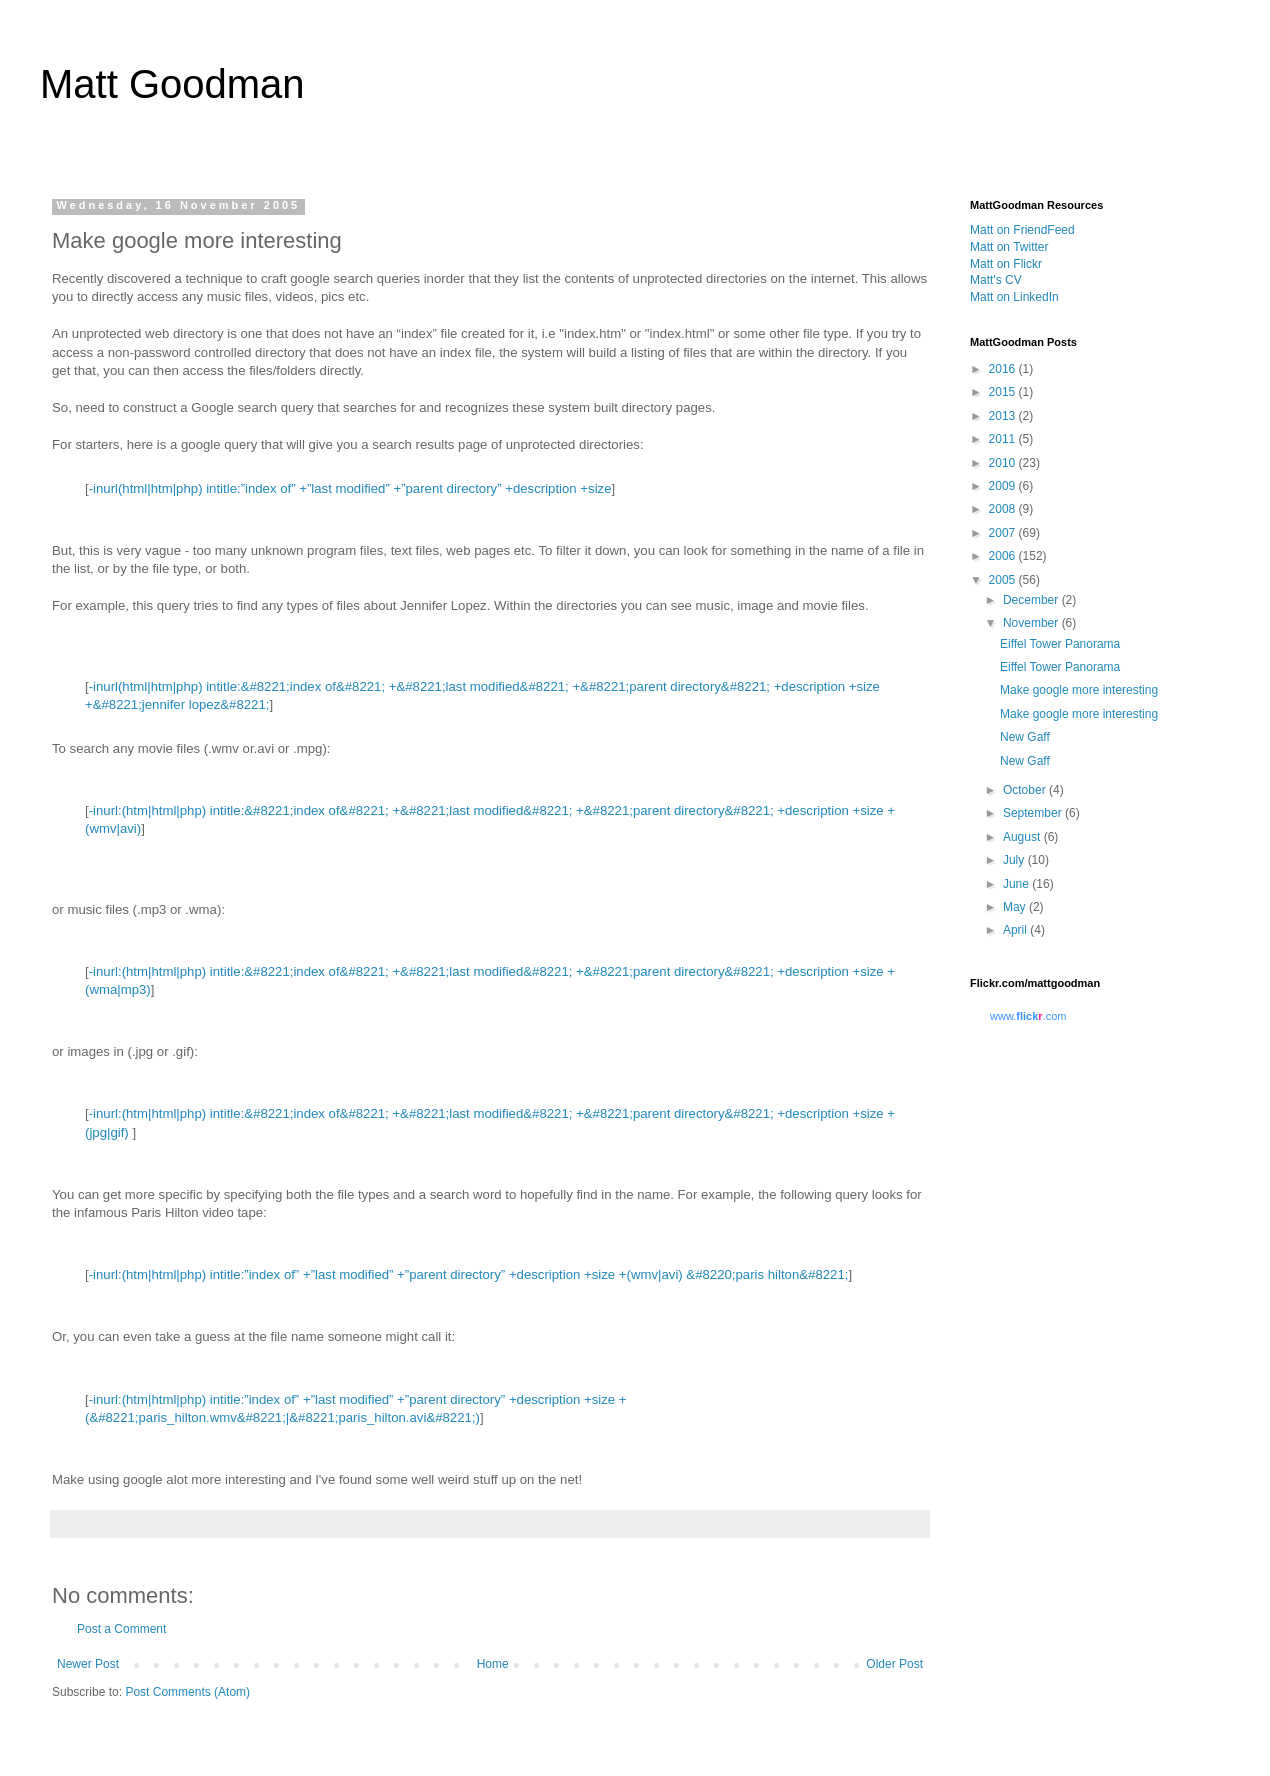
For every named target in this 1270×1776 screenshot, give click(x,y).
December (1032, 600)
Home (493, 1664)
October (1026, 790)
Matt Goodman (172, 84)
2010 (1004, 463)
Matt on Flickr (1006, 264)
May (1016, 907)
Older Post (894, 1664)
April (1016, 930)
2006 (1004, 556)
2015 (1004, 392)
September (1034, 813)
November (1032, 623)
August (1023, 837)
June (1017, 884)
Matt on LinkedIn (1014, 297)
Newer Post (88, 1664)
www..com (1028, 1016)
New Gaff (1025, 737)
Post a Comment (121, 1629)
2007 (1004, 533)
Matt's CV (996, 280)
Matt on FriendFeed (1022, 230)
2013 (1004, 416)
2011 (1004, 439)
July (1015, 860)
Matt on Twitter (1009, 247)
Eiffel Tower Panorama (1060, 644)
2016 (1004, 369)
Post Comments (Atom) (187, 1692)
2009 (1004, 486)
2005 (1004, 580)
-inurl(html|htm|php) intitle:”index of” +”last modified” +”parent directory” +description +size (350, 488)
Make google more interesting (1079, 690)
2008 (1004, 509)
